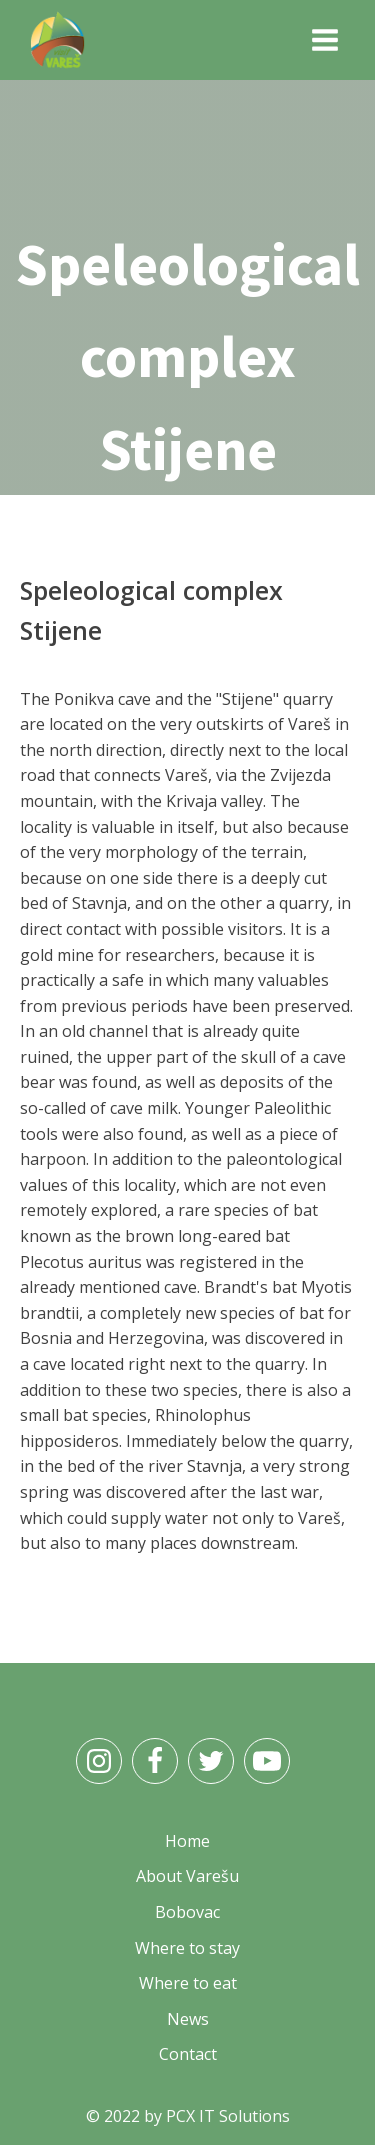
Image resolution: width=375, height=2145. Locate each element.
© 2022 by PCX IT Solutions (188, 2116)
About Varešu (187, 1876)
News (188, 2019)
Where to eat (188, 1983)
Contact (188, 2054)
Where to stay (187, 1948)
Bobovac (187, 1912)
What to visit (218, 509)
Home (125, 509)
